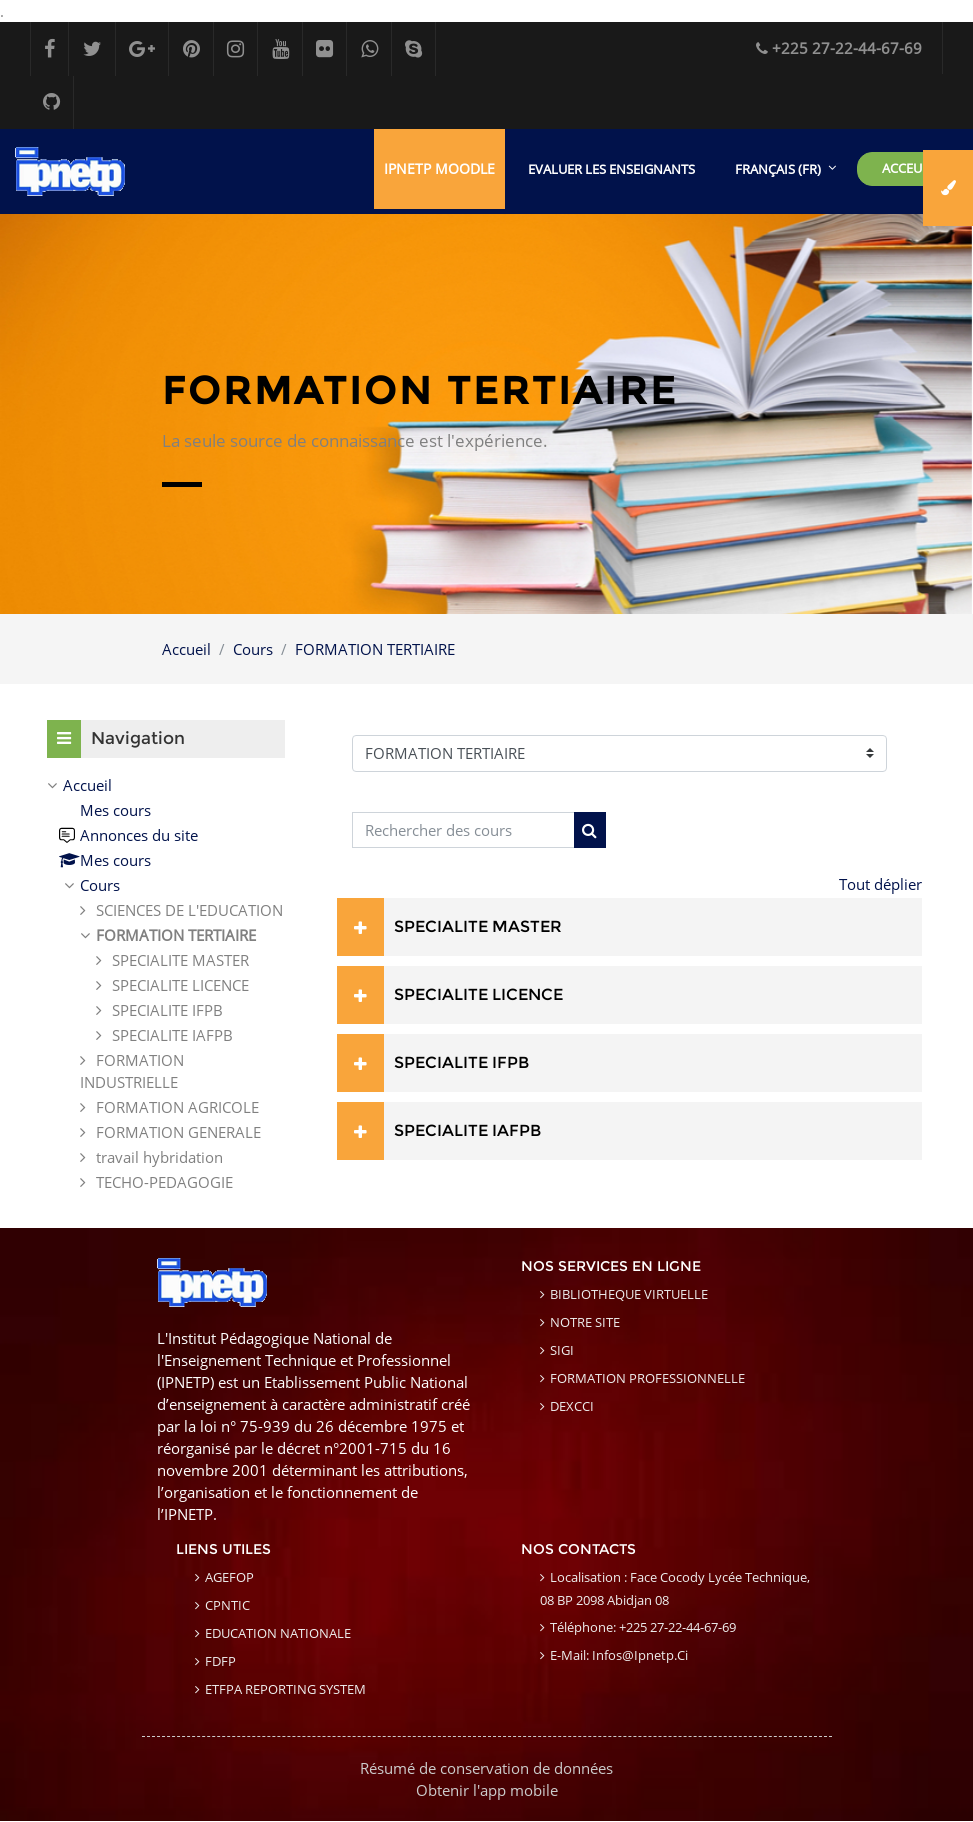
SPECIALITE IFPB (461, 1063)
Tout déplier (880, 885)
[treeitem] (166, 984)
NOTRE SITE (585, 1323)
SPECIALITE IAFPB (467, 1131)
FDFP (220, 1662)
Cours (253, 650)
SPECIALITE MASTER (478, 927)
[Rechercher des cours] (463, 831)
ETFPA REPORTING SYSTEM (285, 1690)
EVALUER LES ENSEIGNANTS (611, 170)
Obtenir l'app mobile (487, 1791)
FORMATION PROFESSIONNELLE (647, 1379)
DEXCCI (572, 1407)
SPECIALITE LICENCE (478, 995)
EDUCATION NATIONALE (278, 1634)
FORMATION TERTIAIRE (375, 650)
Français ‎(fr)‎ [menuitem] (778, 170)
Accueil (186, 650)
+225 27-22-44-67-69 (839, 48)
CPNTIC (227, 1606)
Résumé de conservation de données (486, 1769)
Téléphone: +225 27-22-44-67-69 (643, 1628)
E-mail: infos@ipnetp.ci (619, 1656)
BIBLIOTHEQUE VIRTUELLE (629, 1295)
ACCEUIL (907, 169)
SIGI (562, 1351)
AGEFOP (229, 1578)
